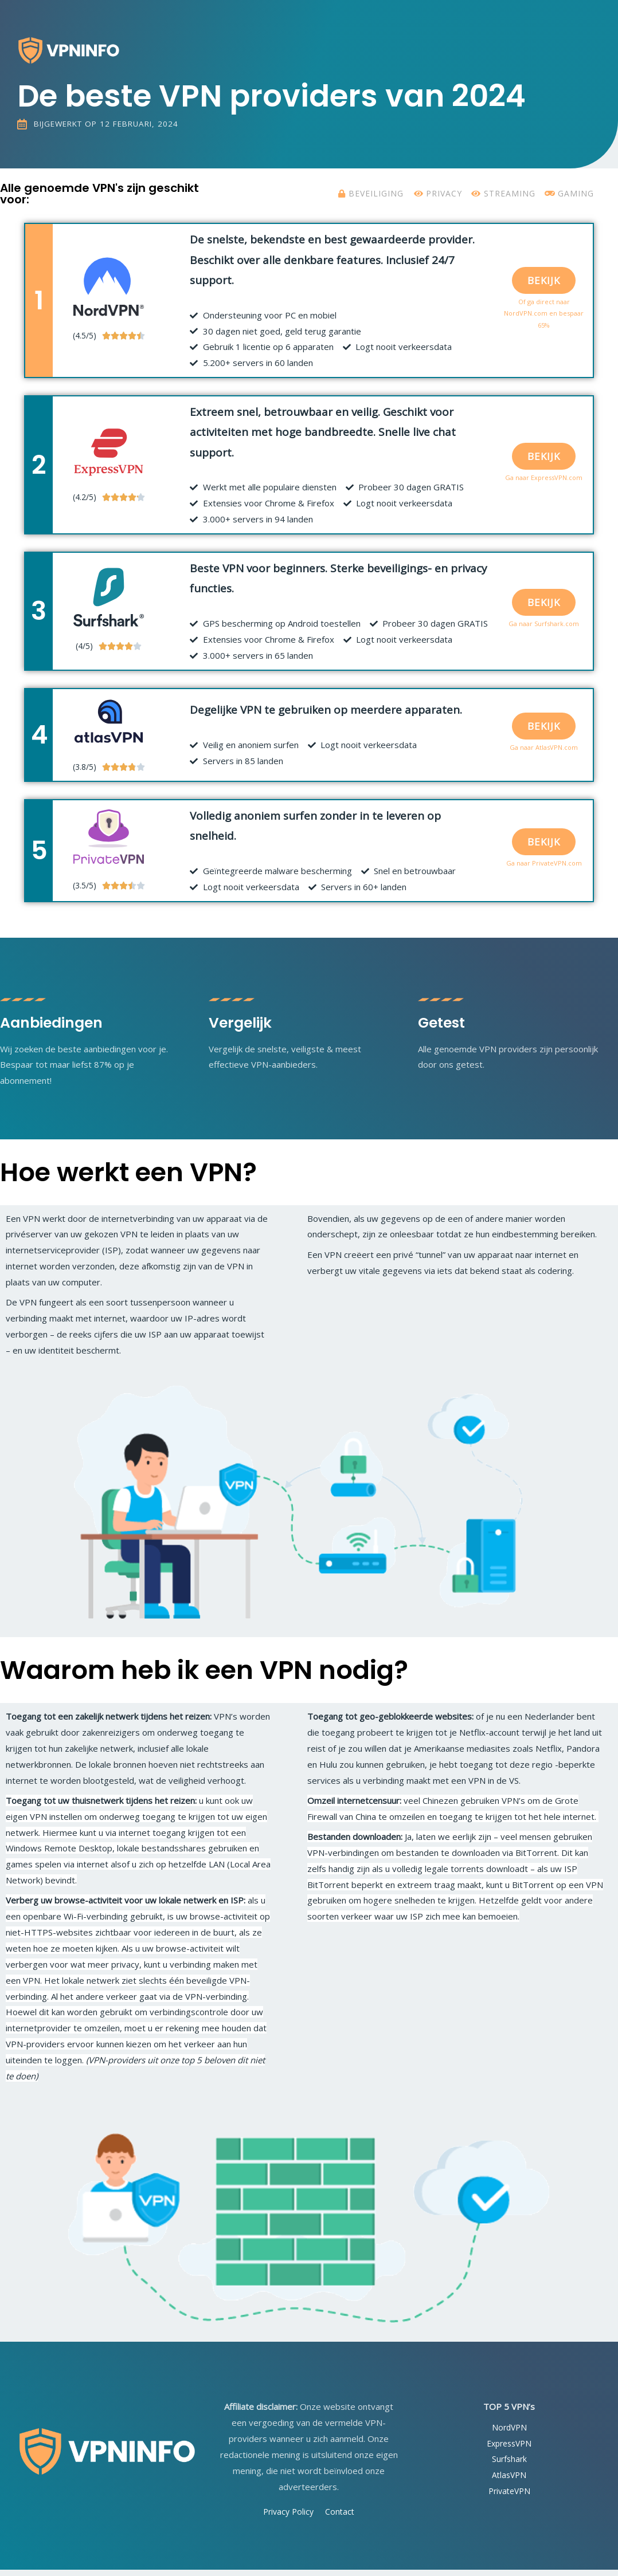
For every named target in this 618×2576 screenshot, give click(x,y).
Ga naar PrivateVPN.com (544, 868)
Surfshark (509, 2465)
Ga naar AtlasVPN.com (544, 753)
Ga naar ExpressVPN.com (543, 483)
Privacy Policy (288, 2517)
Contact (341, 2517)
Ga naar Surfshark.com (544, 629)
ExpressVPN (509, 2449)
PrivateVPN (509, 2496)
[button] (543, 286)
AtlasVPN (509, 2481)
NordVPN (509, 2433)
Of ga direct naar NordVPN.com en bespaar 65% (544, 319)
